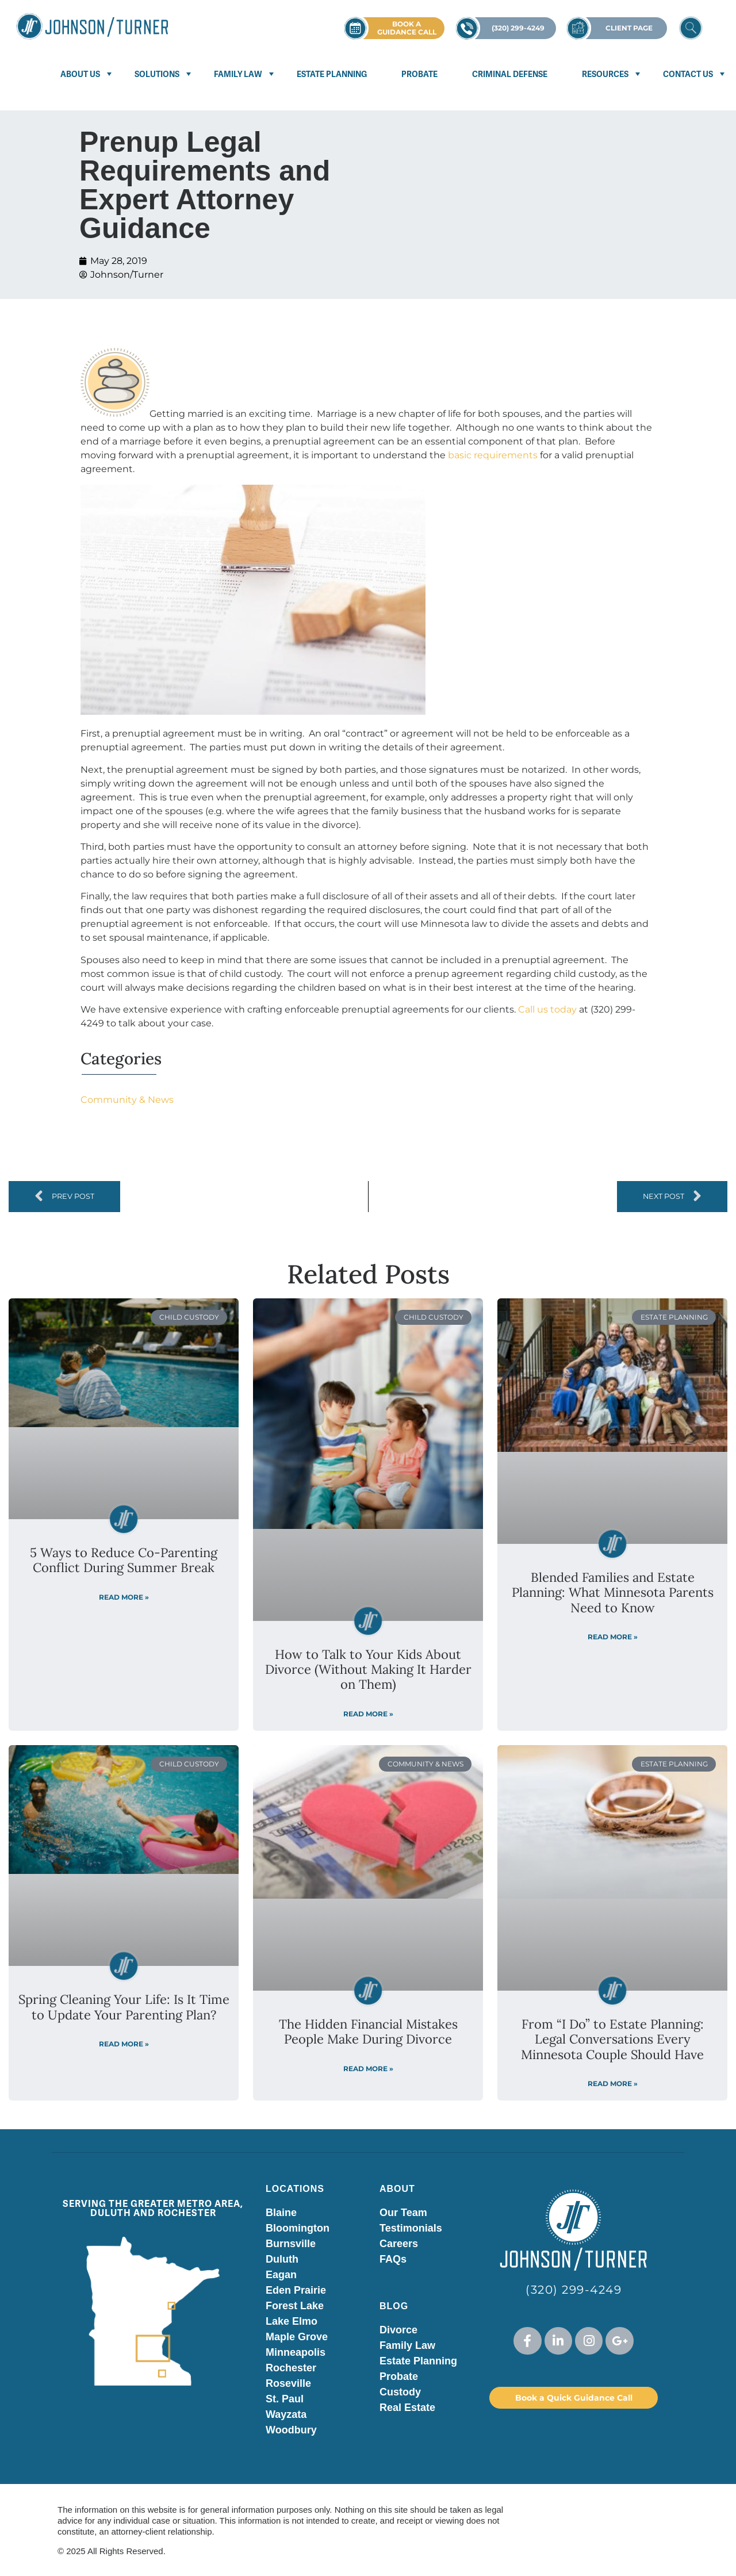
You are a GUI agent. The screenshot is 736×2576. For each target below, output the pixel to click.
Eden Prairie (296, 2290)
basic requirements (493, 455)
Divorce (398, 2330)
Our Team (403, 2212)
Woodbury (291, 2430)
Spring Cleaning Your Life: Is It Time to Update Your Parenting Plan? (123, 2006)
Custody (400, 2392)
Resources (605, 74)
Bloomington (297, 2228)
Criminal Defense (509, 74)
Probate (419, 74)
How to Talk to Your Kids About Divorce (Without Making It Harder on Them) (368, 1669)
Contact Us (688, 74)
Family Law (238, 74)
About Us (80, 74)
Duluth (282, 2259)
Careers (398, 2243)
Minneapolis (295, 2352)
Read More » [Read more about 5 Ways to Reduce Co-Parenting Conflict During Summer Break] (124, 1597)
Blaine (281, 2212)
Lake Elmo (291, 2321)
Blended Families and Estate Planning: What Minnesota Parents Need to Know (613, 1592)
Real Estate (407, 2407)
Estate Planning (332, 74)
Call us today (547, 1009)
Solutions (157, 74)
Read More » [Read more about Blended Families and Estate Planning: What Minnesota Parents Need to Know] (613, 1636)
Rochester (291, 2368)
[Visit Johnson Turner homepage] (92, 26)
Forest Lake (295, 2306)
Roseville (288, 2383)
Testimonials (410, 2228)
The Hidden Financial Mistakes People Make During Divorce (368, 2031)
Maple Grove (297, 2337)
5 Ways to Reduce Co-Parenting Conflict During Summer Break (123, 1559)
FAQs (393, 2259)
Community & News (127, 1099)
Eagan (281, 2274)
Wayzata (286, 2414)
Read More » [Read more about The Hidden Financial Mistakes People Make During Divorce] (368, 2068)
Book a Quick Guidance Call (573, 2398)
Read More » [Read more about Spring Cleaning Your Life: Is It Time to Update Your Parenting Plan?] (124, 2044)
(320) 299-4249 (574, 2290)
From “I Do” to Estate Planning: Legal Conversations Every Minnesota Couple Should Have (612, 2039)
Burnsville (291, 2243)
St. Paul (285, 2399)
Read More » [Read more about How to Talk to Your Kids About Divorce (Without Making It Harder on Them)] (368, 1713)
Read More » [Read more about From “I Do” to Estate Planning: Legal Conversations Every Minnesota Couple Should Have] (613, 2083)
